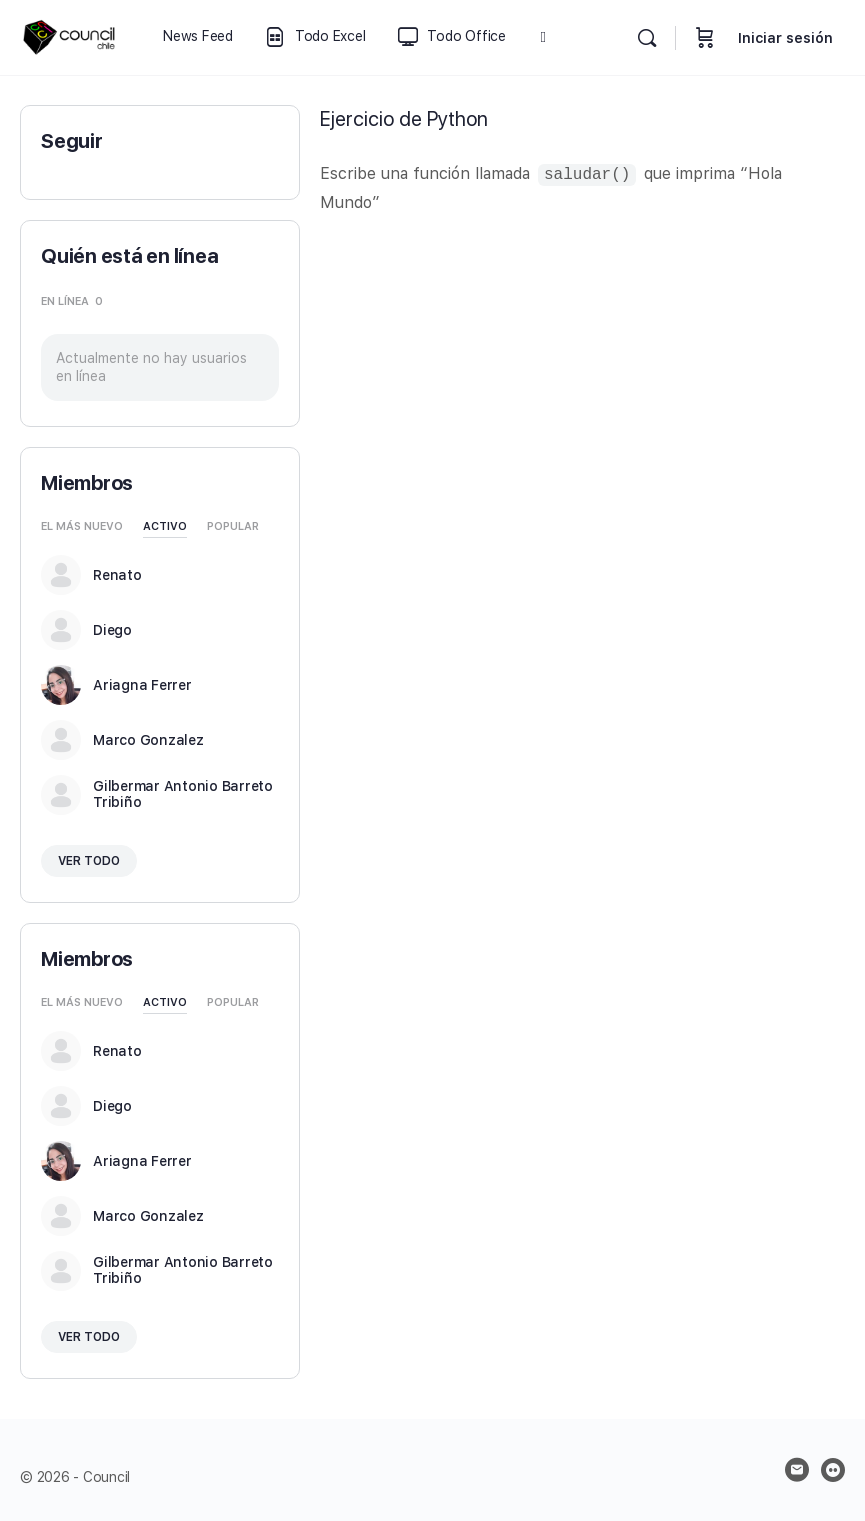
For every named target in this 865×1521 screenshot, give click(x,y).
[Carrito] (705, 37)
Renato (117, 575)
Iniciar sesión (785, 38)
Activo (165, 527)
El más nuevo (82, 527)
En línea (72, 301)
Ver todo (89, 861)
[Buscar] (647, 38)
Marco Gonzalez (148, 740)
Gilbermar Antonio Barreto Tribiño (183, 794)
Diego (112, 630)
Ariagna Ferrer (142, 685)
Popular (233, 527)
